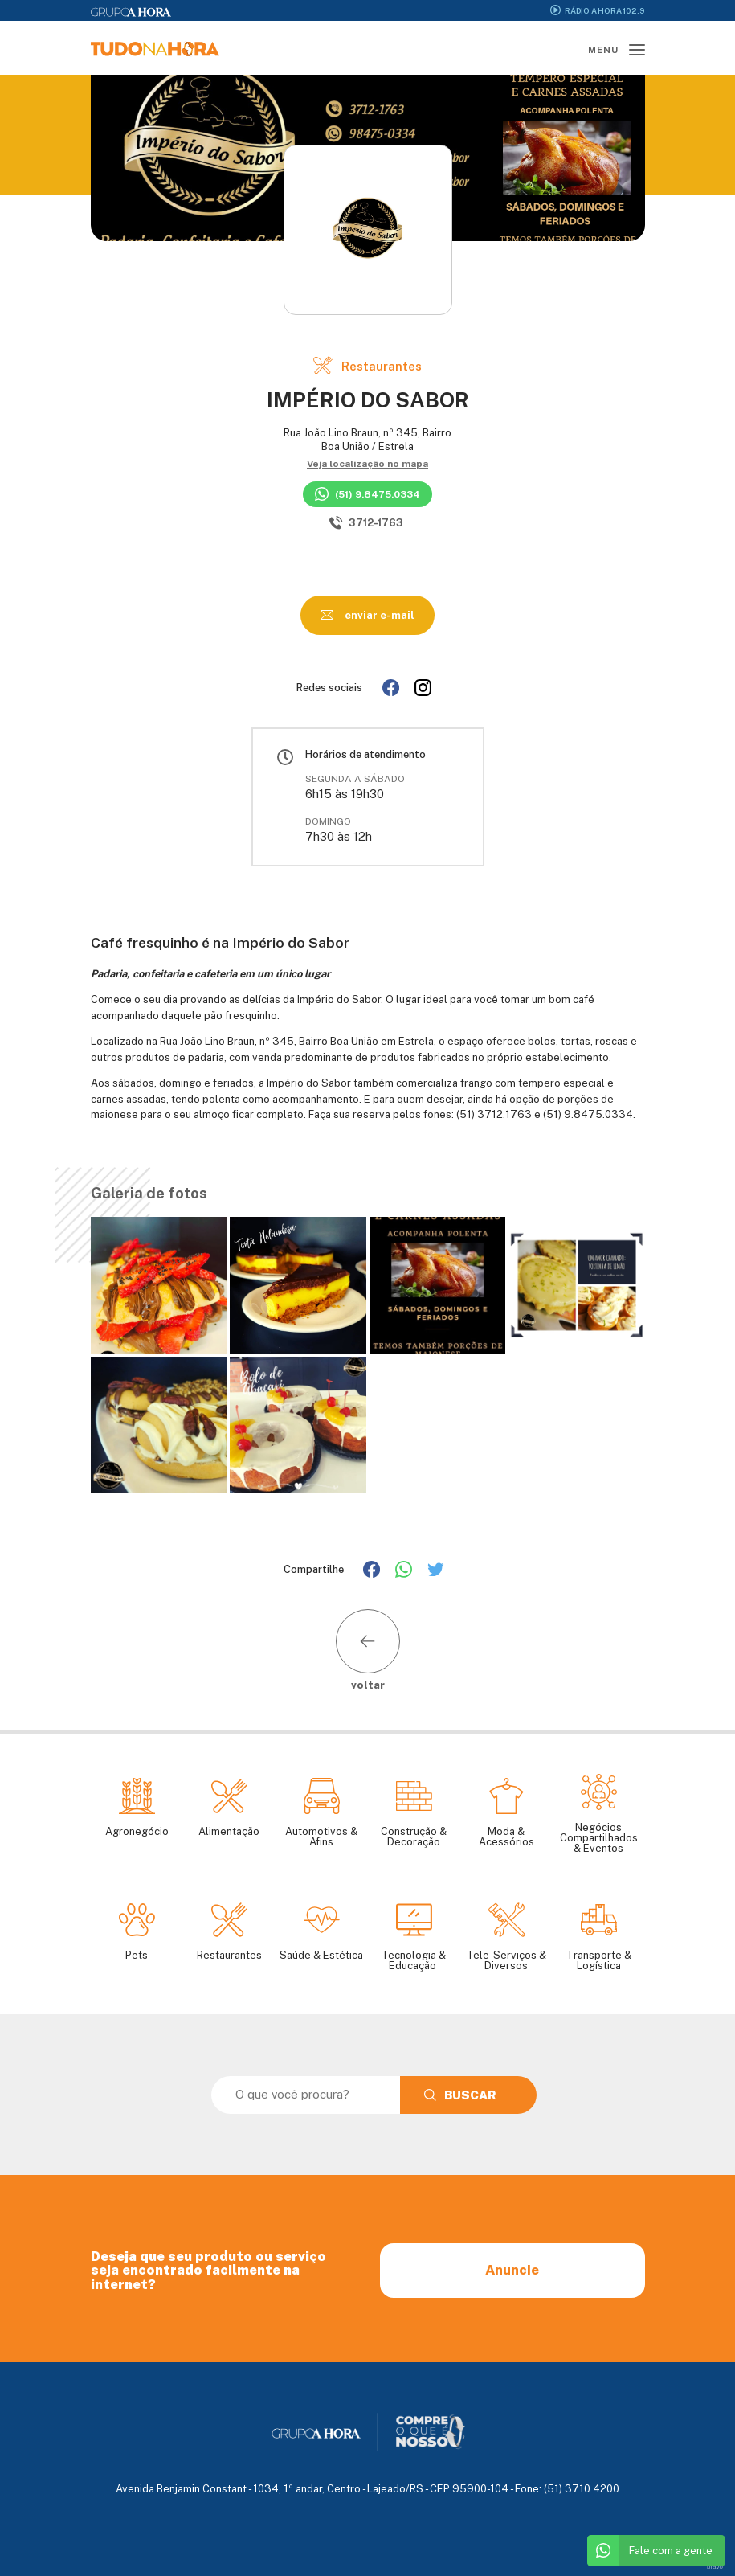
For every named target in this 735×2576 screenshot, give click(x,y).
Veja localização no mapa (367, 463)
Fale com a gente (650, 2550)
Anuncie (512, 2270)
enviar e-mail (367, 614)
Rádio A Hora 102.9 (597, 10)
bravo (715, 2566)
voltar (368, 1649)
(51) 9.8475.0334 (367, 494)
